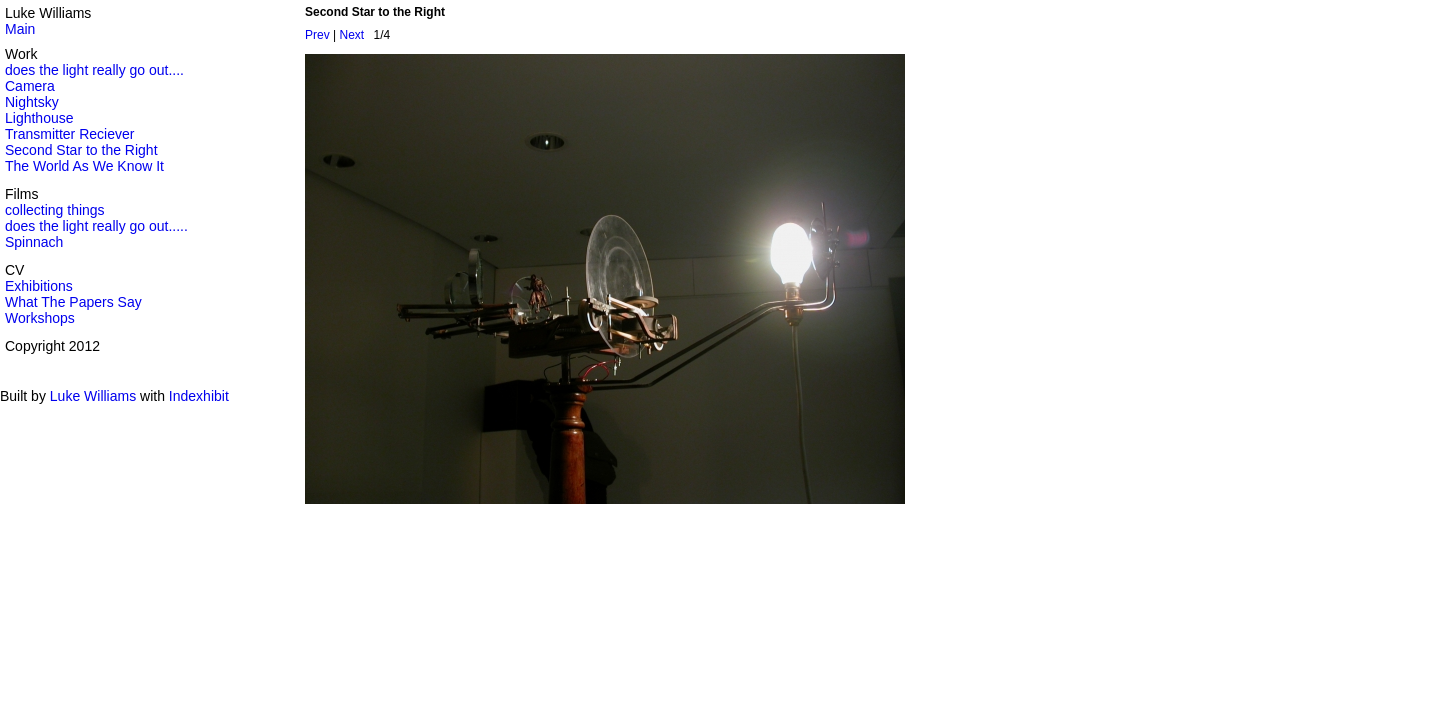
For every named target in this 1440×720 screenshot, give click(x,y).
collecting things (55, 210)
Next (351, 35)
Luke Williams (93, 396)
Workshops (40, 318)
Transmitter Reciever (69, 134)
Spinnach (34, 242)
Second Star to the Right (81, 150)
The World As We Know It (84, 166)
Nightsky (32, 102)
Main (20, 29)
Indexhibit (199, 396)
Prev (317, 35)
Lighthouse (39, 118)
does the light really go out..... (96, 226)
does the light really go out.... (94, 70)
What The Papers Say (73, 302)
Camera (30, 86)
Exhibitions (39, 286)
